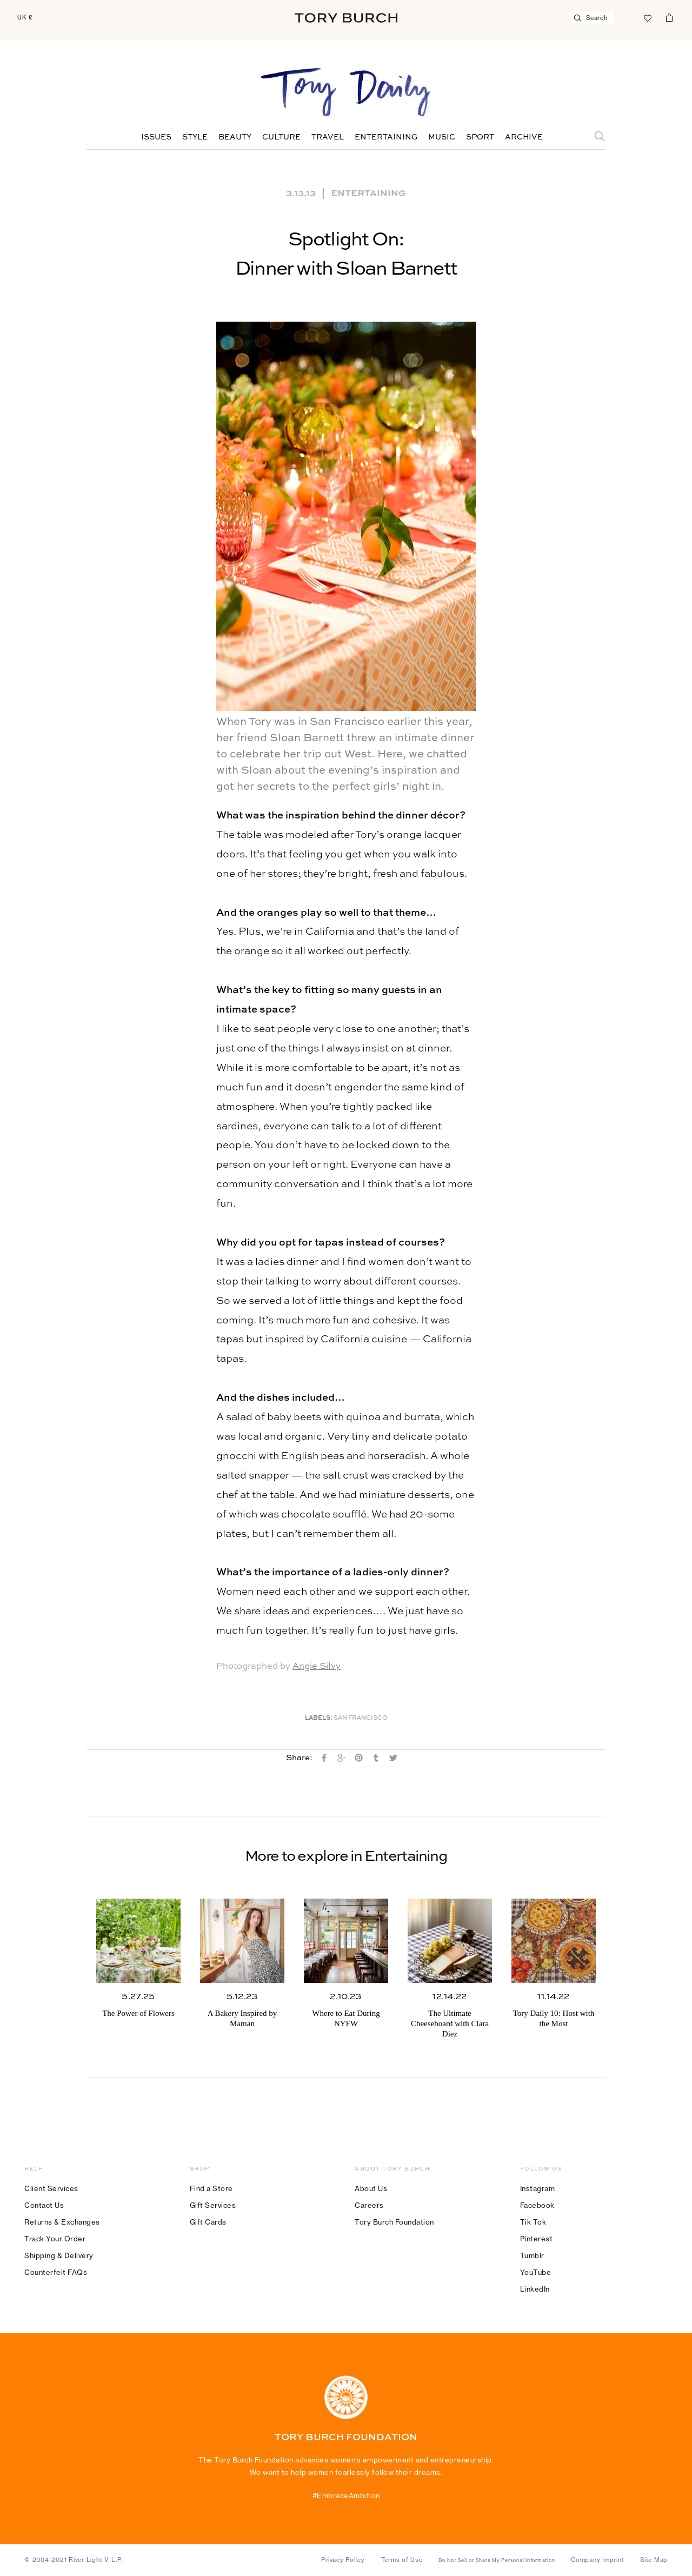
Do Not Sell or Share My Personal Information (496, 2560)
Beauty (234, 137)
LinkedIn (535, 2289)
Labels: (318, 1718)
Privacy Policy (343, 2560)
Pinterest (536, 2238)
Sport (480, 137)
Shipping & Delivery (59, 2255)
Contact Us (44, 2205)
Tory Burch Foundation (394, 2222)
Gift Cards (208, 2222)
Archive (524, 137)
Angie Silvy (316, 1666)
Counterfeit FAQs (55, 2272)
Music (441, 137)
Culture (281, 137)
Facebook (537, 2205)
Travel (327, 137)
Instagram (537, 2188)
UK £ (25, 17)
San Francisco (360, 1718)
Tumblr (532, 2255)
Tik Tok (533, 2222)
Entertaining (386, 137)
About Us (371, 2188)
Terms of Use (402, 2560)
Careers (369, 2205)
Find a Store (211, 2188)
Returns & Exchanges (62, 2222)
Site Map (654, 2560)
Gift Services (213, 2205)
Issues (156, 137)
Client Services (51, 2188)
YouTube (535, 2272)
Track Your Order (54, 2238)
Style (195, 137)
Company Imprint (597, 2560)
